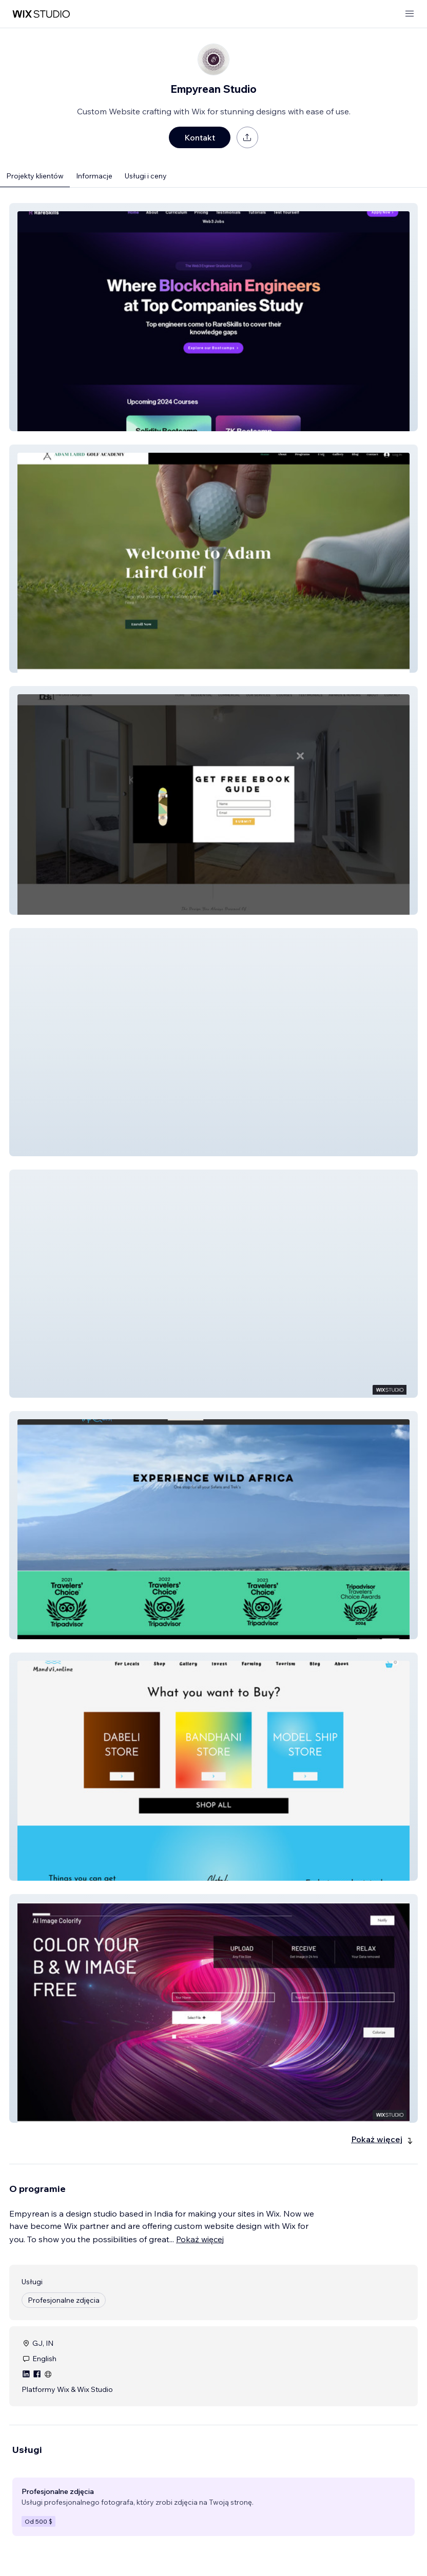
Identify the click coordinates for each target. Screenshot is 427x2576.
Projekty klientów (35, 175)
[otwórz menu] (409, 14)
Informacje (94, 175)
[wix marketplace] (41, 14)
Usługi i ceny (146, 175)
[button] (213, 317)
